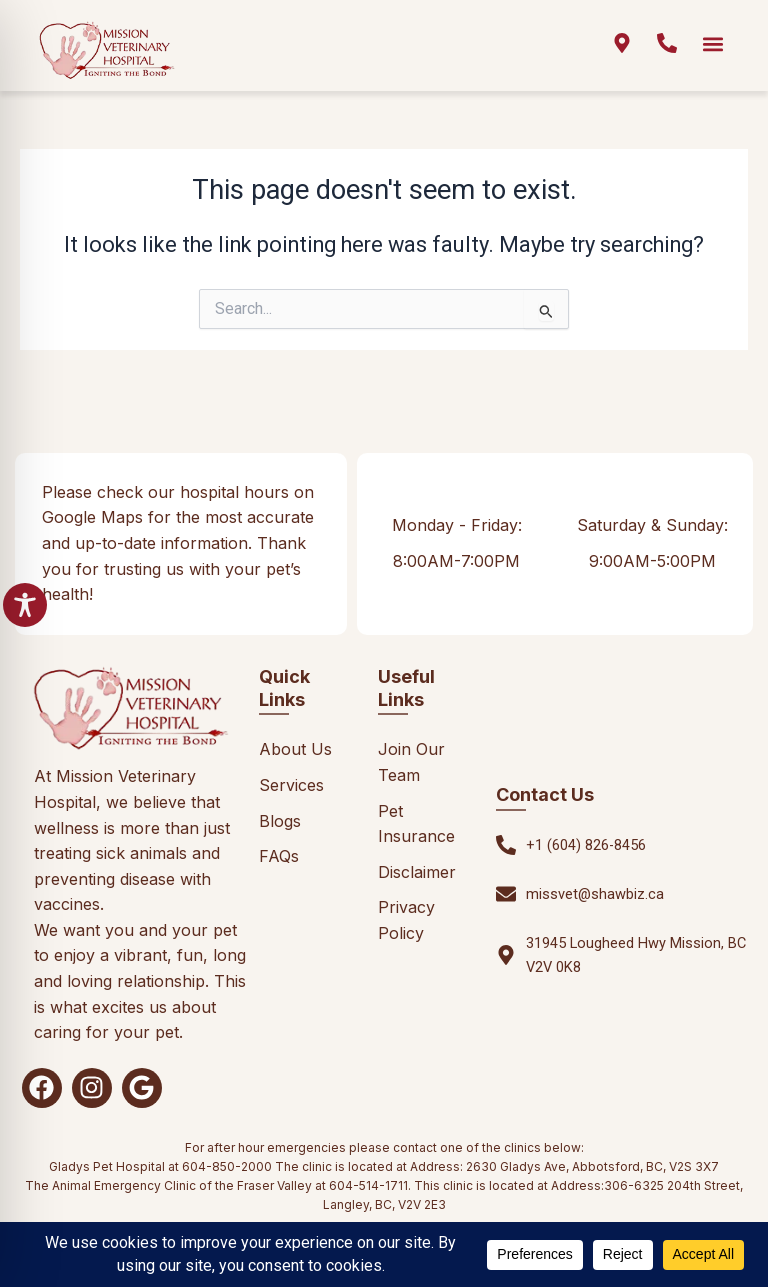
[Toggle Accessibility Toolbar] (25, 605)
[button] (713, 43)
